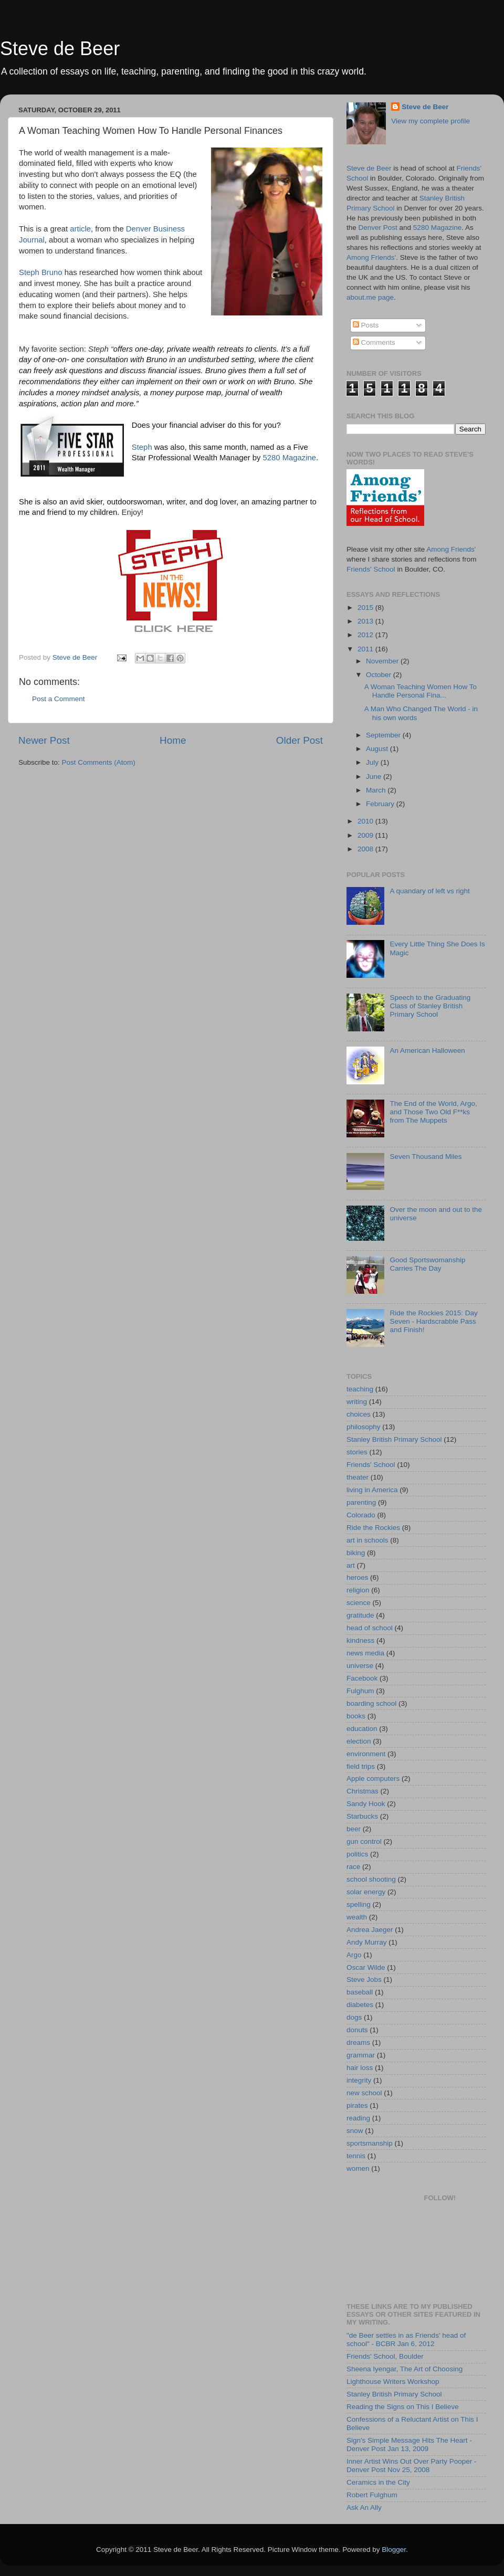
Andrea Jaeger (369, 1930)
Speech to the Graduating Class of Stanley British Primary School (430, 1006)
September (384, 735)
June (374, 776)
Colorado (360, 1515)
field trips (360, 1766)
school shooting (371, 1879)
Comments (374, 342)
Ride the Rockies (373, 1528)
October (379, 675)
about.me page (370, 297)
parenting (361, 1502)
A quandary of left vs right (429, 891)
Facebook (361, 1678)
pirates (357, 2105)
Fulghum (360, 1691)
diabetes (359, 2005)
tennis (355, 2156)
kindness (360, 1640)
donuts (357, 2030)
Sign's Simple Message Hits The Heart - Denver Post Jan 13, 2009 (409, 2444)
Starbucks (362, 1816)
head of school (369, 1628)
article (80, 229)
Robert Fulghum (371, 2495)
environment (365, 1754)
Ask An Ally (364, 2507)
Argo (354, 1955)
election (358, 1741)
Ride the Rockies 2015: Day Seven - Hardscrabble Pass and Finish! (433, 1321)
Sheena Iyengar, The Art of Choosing (404, 2369)
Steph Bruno (40, 272)
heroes (357, 1577)
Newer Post (44, 740)
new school (364, 2093)
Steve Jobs (364, 1979)
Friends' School (370, 569)
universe (359, 1666)
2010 (366, 821)
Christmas (362, 1791)
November (383, 661)
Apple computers (373, 1778)
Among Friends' (371, 257)
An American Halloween (427, 1050)
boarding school (371, 1703)
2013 (366, 621)
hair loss (359, 2068)
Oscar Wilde (365, 1967)
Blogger (394, 2549)
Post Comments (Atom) (98, 762)
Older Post (299, 740)
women (358, 2168)
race (353, 1867)
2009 (366, 835)
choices (358, 1414)
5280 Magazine (290, 457)
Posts (366, 325)
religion (358, 1590)
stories (357, 1452)
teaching (359, 1389)
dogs (354, 2017)
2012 (366, 635)
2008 (366, 849)
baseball (359, 1992)
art (350, 1565)
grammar (360, 2055)
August (378, 749)
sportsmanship (369, 2143)
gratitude (360, 1615)
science (358, 1603)
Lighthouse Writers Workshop (392, 2381)
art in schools (367, 1540)
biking (355, 1553)
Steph (142, 447)
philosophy (363, 1427)
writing (356, 1402)
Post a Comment (58, 699)
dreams (358, 2042)
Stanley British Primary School (394, 1439)
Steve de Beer (60, 48)
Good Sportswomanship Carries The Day (427, 1264)
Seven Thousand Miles (425, 1156)
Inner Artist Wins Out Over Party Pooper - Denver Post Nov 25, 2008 (411, 2465)
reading (358, 2118)
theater (357, 1477)
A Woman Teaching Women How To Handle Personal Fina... (420, 691)
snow (354, 2131)
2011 (366, 649)
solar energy (365, 1892)
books (355, 1716)
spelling (358, 1904)
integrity (358, 2080)
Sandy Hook (365, 1804)
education (361, 1729)
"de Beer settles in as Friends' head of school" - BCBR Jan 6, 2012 (406, 2339)
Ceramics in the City (378, 2482)
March (376, 790)
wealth (356, 1917)
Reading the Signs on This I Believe (402, 2407)
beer (353, 1829)
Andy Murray (366, 1942)
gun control (364, 1841)
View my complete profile (430, 121)
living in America (372, 1490)
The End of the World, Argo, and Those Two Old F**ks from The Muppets (433, 1112)
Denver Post (378, 227)
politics (357, 1854)
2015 (366, 607)
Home (173, 740)
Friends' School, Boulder (385, 2356)
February (381, 804)
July (373, 762)
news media (365, 1653)
